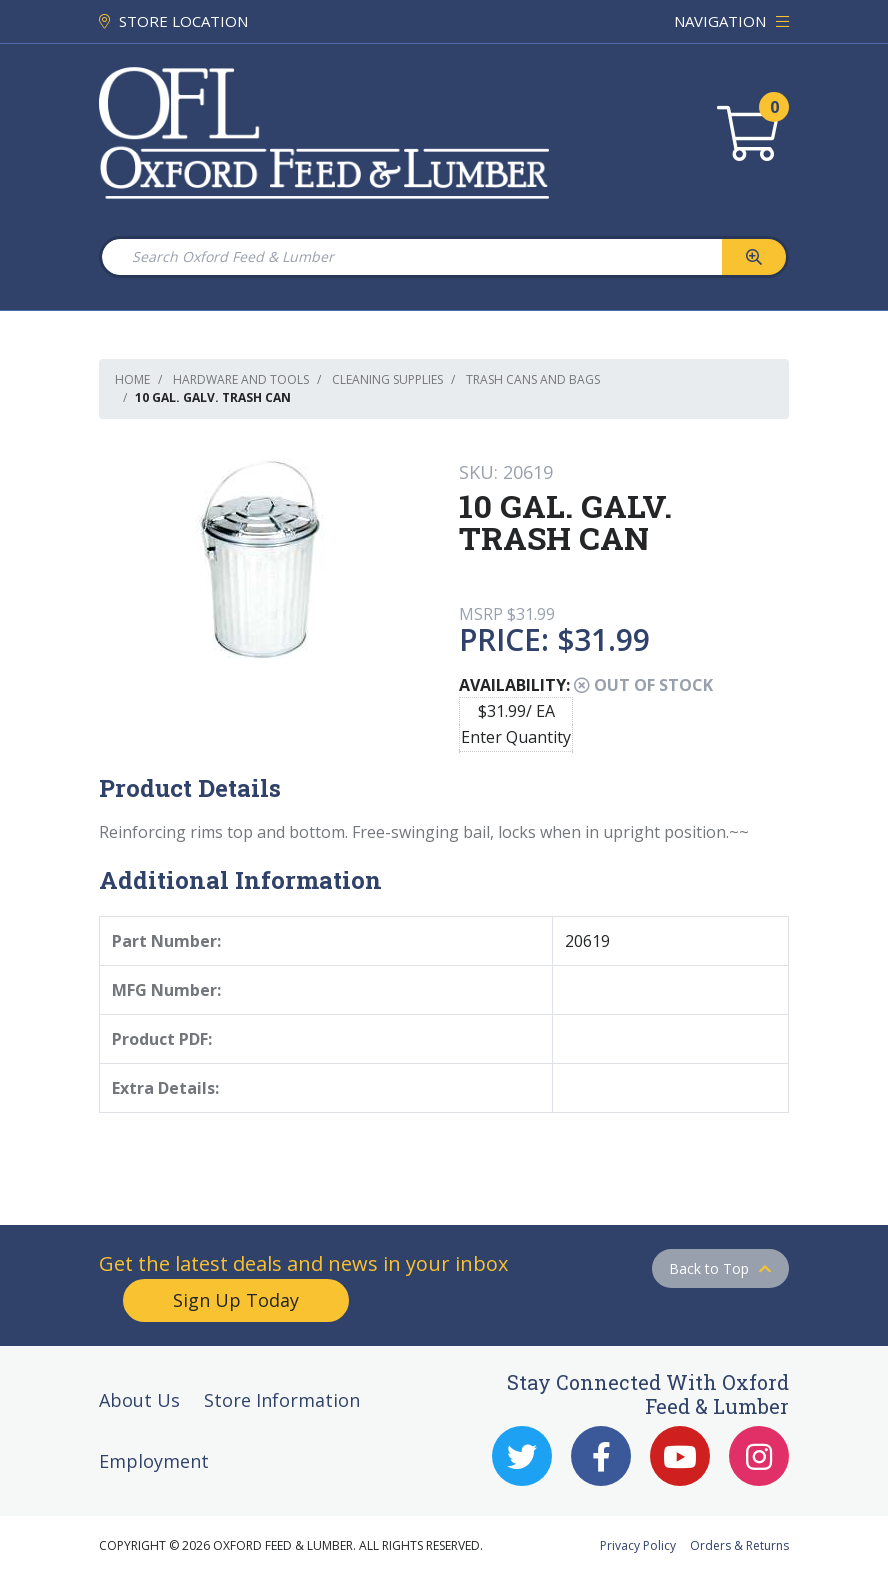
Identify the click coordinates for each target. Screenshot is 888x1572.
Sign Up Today (236, 1300)
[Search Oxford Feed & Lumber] (411, 257)
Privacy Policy (638, 1545)
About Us (139, 1400)
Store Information (282, 1400)
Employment (154, 1461)
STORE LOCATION (173, 21)
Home (132, 379)
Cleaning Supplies (387, 379)
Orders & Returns (739, 1545)
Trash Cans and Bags (533, 379)
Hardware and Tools (241, 379)
